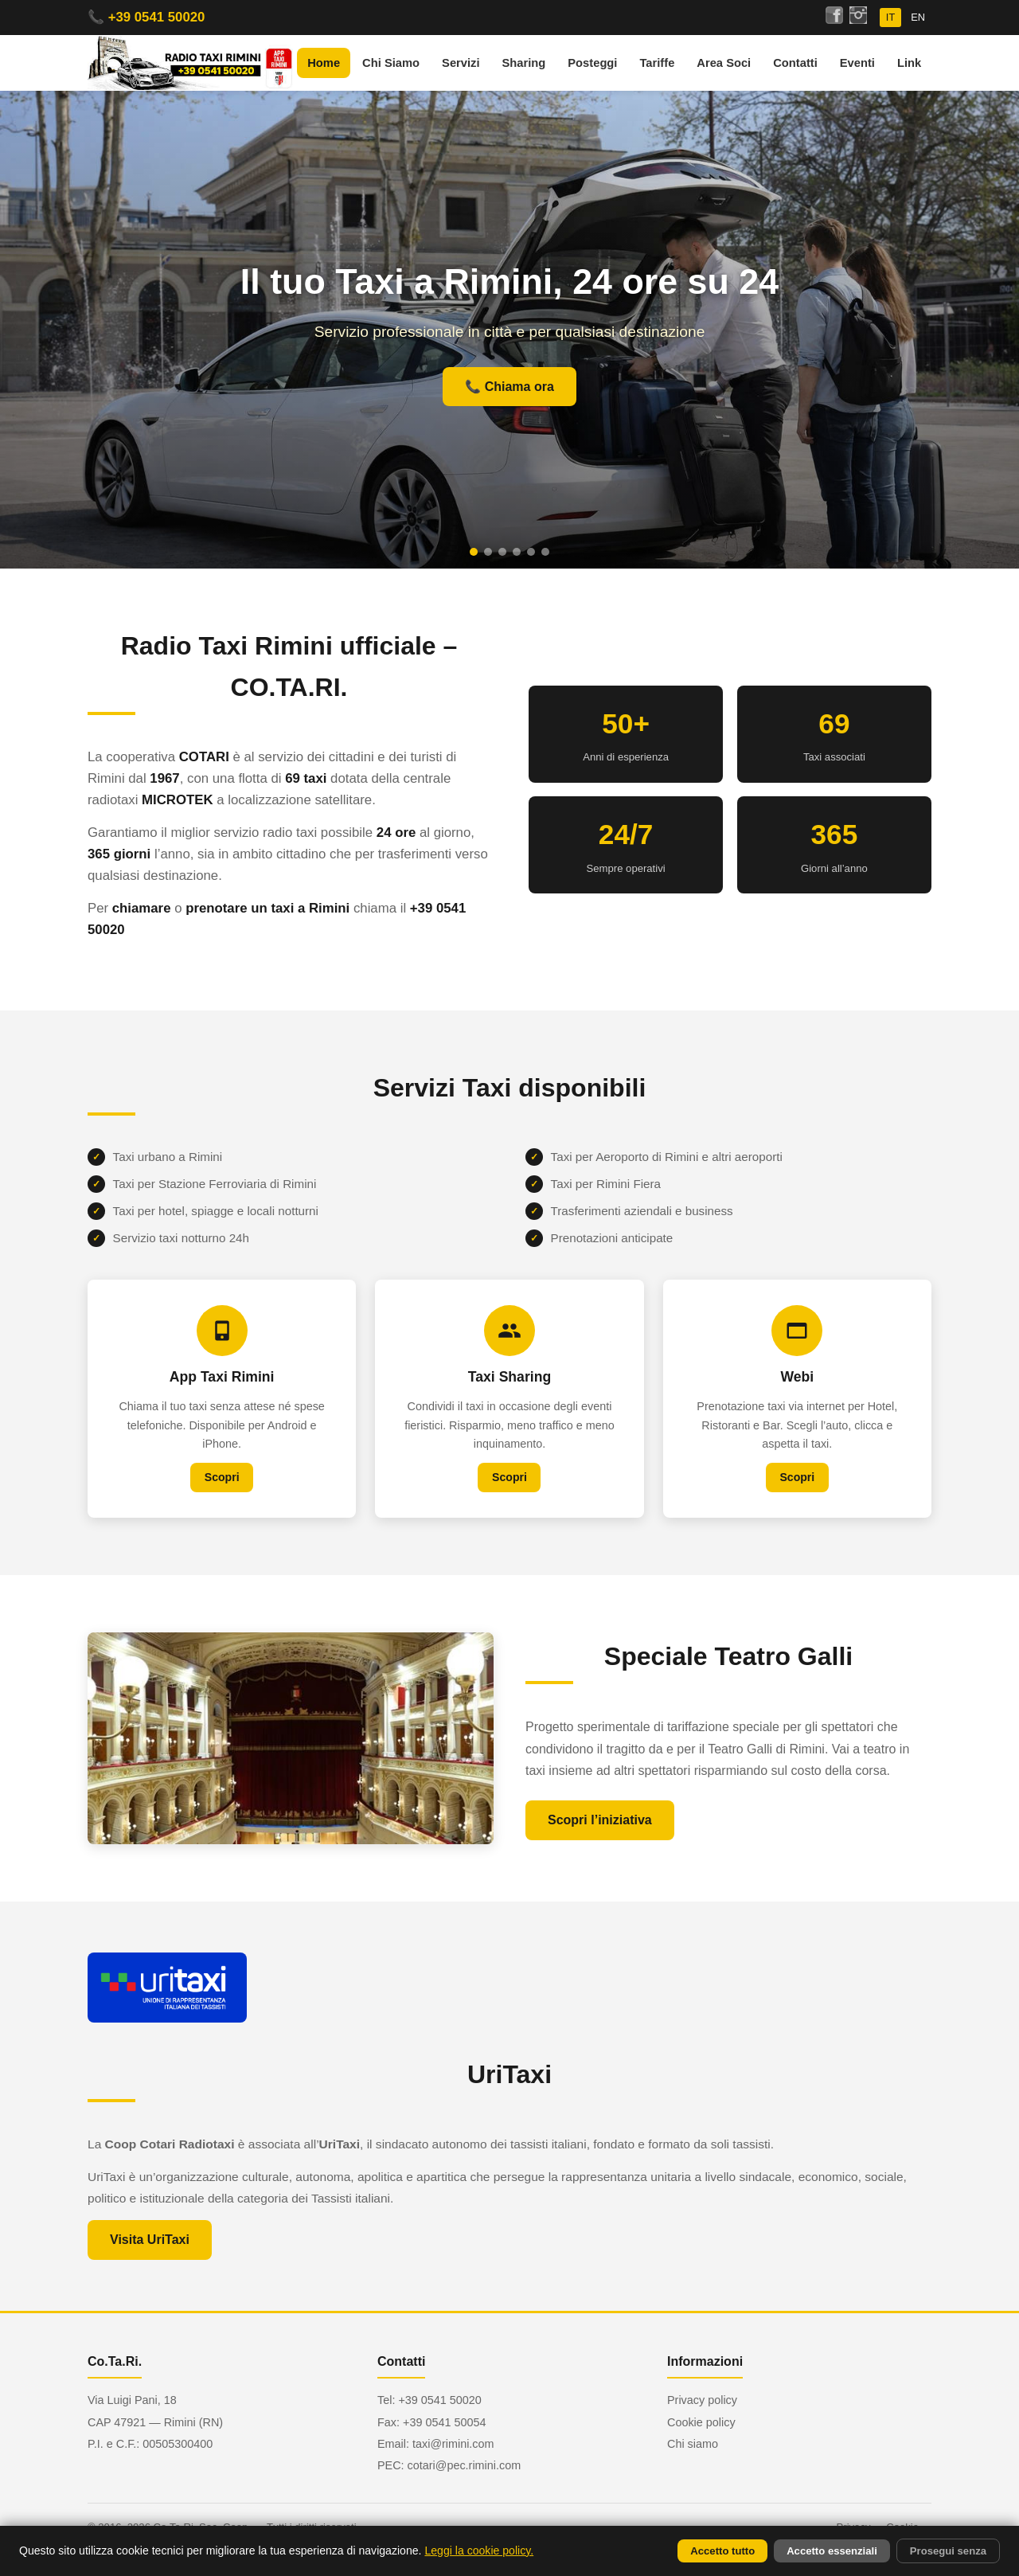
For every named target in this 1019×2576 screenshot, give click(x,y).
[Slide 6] (545, 552)
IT (890, 17)
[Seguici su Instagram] (858, 17)
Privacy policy (702, 2400)
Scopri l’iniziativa (600, 1834)
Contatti (795, 63)
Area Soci (724, 63)
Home (323, 63)
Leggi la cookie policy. (478, 2550)
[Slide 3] (502, 552)
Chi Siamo (391, 63)
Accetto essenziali (832, 2551)
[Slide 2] (488, 552)
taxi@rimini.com (453, 2443)
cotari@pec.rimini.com (464, 2465)
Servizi (460, 63)
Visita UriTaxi (149, 2254)
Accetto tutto (722, 2551)
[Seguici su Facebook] (834, 17)
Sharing (524, 63)
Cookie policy (701, 2422)
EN (918, 17)
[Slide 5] (531, 552)
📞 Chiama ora (509, 386)
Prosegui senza (948, 2551)
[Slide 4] (517, 552)
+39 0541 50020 (439, 2400)
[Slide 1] (474, 552)
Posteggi (592, 63)
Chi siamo (692, 2443)
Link (909, 63)
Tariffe (656, 63)
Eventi (857, 63)
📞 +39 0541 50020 (146, 17)
